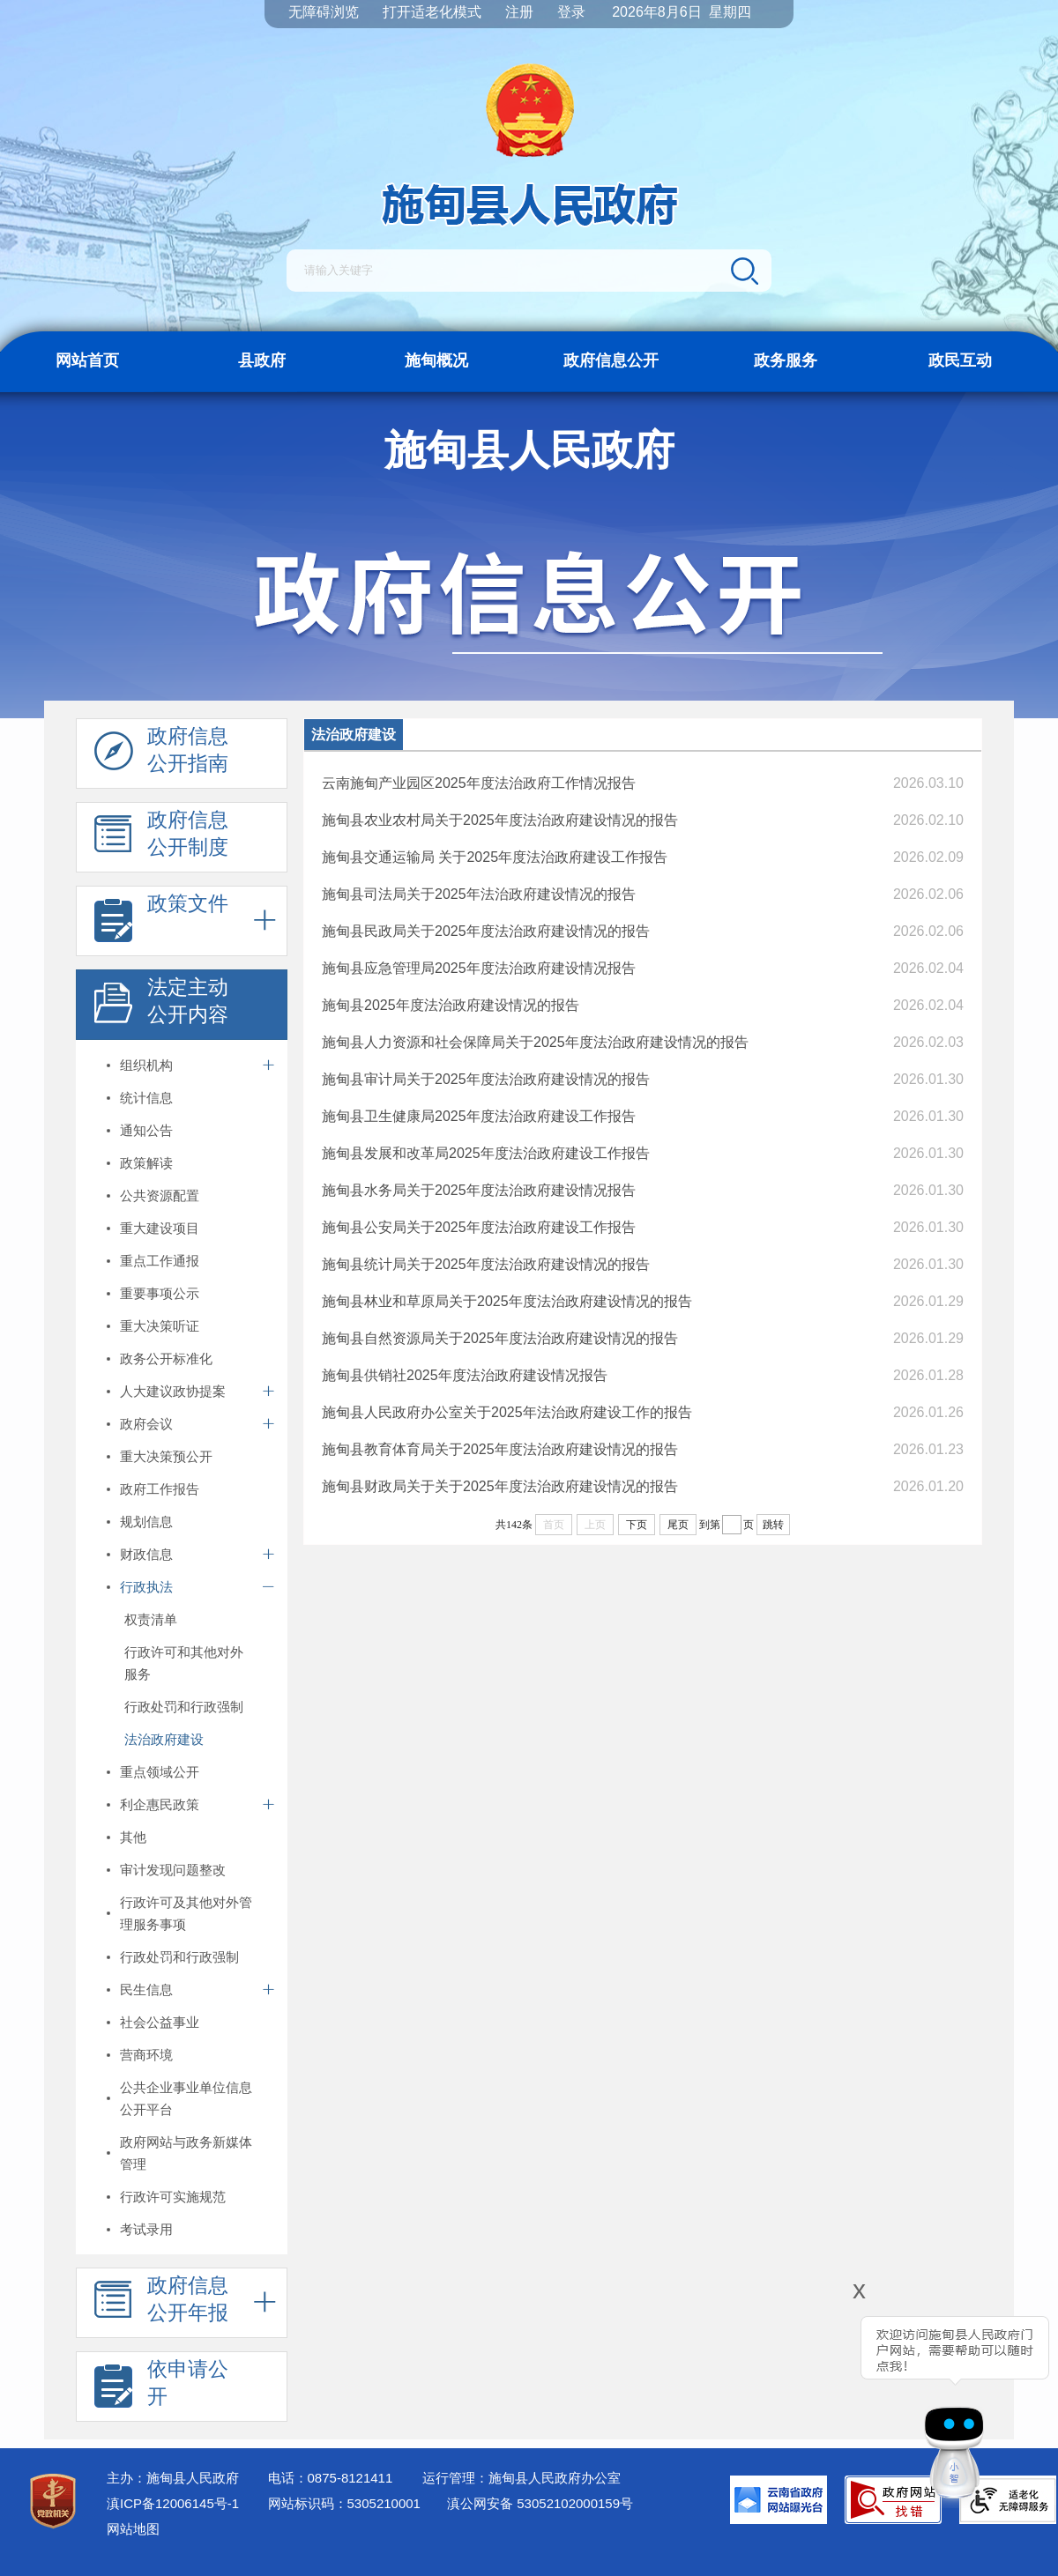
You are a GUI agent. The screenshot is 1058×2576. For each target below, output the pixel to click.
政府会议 (146, 1423)
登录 (571, 11)
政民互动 (960, 360)
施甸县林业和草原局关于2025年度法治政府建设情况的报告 (507, 1301)
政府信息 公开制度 (161, 838)
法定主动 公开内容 (161, 1006)
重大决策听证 (159, 1325)
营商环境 (146, 2054)
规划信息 (146, 1521)
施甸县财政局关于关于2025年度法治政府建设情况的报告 (500, 1486)
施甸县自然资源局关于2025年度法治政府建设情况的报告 (500, 1338)
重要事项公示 (159, 1293)
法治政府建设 (164, 1739)
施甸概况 (436, 360)
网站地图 (133, 2528)
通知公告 (146, 1130)
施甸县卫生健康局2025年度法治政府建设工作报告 (479, 1116)
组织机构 (146, 1065)
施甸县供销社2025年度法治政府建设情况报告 (464, 1375)
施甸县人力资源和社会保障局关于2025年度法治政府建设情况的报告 (535, 1042)
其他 (133, 1837)
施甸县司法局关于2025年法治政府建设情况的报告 (479, 894)
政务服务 (785, 360)
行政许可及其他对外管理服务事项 (186, 1913)
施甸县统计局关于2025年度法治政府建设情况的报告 (486, 1264)
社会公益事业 (159, 2022)
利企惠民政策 (159, 1804)
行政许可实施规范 (173, 2196)
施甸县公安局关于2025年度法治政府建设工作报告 (479, 1227)
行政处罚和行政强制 (183, 1706)
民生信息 (146, 1989)
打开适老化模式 (432, 11)
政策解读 (146, 1162)
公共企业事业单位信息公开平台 (186, 2098)
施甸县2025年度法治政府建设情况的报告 (450, 1005)
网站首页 (87, 360)
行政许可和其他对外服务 (183, 1662)
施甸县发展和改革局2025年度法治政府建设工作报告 (486, 1153)
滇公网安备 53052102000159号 (540, 2503)
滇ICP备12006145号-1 (173, 2503)
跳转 (773, 1524)
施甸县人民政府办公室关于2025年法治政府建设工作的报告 (507, 1412)
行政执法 (146, 1586)
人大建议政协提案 (173, 1391)
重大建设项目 (159, 1228)
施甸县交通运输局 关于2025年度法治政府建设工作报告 (494, 857)
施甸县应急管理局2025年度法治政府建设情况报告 (479, 968)
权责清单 (150, 1619)
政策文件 (161, 922)
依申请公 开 (161, 2387)
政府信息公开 (611, 360)
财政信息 (146, 1554)
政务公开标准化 (166, 1358)
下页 (636, 1524)
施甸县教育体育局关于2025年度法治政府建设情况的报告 (500, 1449)
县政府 (262, 360)
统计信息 (146, 1097)
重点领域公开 (159, 1771)
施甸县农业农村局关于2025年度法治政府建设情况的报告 (500, 820)
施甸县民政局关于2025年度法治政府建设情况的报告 (486, 931)
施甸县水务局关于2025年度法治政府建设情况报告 (479, 1190)
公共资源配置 (159, 1195)
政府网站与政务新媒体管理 (186, 2152)
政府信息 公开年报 (161, 2304)
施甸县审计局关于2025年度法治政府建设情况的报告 (486, 1079)
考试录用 (146, 2229)
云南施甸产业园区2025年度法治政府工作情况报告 (479, 783)
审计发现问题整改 (173, 1869)
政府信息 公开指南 (161, 754)
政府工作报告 (159, 1488)
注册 (519, 11)
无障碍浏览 (323, 11)
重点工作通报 (159, 1260)
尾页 (678, 1524)
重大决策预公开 (166, 1456)
